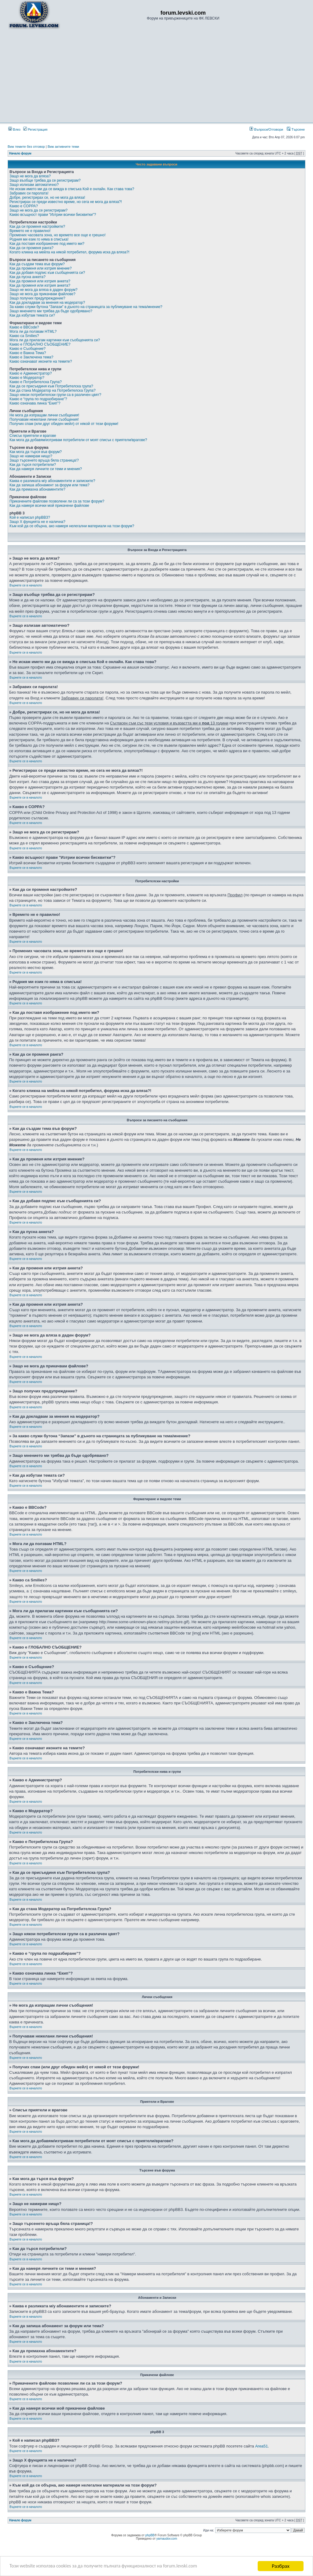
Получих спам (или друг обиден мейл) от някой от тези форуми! (63, 424)
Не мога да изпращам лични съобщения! (44, 415)
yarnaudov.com (166, 2538)
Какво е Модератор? (26, 378)
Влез (14, 129)
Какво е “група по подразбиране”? (38, 399)
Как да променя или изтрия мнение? (40, 268)
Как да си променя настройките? (37, 226)
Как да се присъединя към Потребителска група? (51, 386)
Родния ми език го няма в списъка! (38, 239)
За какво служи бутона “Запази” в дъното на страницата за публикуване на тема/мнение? (85, 307)
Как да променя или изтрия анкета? (39, 281)
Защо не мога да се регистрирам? (38, 210)
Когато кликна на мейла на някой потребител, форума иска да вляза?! (69, 252)
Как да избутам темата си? (32, 315)
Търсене (296, 129)
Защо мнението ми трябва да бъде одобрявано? (50, 311)
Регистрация (35, 129)
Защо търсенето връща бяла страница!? (44, 460)
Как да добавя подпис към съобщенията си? (47, 272)
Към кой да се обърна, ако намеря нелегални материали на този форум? (71, 526)
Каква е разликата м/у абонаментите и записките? (52, 481)
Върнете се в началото (25, 585)
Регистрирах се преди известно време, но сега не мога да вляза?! (65, 202)
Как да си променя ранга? (31, 248)
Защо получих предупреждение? (37, 298)
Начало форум (20, 153)
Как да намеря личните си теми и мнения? (45, 469)
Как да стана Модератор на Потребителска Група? (52, 390)
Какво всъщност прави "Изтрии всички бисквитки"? (52, 214)
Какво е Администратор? (30, 373)
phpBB (150, 2535)
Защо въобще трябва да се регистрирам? (45, 180)
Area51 (261, 2446)
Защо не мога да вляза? (30, 176)
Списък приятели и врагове (32, 436)
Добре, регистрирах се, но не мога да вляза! (47, 197)
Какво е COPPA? (23, 206)
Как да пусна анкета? (27, 277)
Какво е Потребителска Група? (35, 382)
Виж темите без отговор (26, 146)
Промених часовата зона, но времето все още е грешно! (57, 235)
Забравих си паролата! (29, 193)
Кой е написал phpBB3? (29, 517)
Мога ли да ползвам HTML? (33, 331)
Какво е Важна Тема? (27, 353)
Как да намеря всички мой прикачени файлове (49, 505)
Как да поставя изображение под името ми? (46, 243)
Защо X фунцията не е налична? (37, 522)
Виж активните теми (63, 146)
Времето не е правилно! (29, 231)
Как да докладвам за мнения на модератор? (47, 302)
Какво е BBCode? (24, 327)
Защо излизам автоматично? (34, 185)
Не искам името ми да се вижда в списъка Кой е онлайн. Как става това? (71, 189)
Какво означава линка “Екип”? (34, 403)
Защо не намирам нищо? (30, 456)
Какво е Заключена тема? (31, 357)
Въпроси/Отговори (266, 129)
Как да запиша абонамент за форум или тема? (49, 485)
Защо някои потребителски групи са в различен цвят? (55, 395)
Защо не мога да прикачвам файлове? (42, 294)
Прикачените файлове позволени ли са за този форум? (56, 501)
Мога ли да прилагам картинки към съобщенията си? (54, 340)
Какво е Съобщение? (27, 348)
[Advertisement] (156, 75)
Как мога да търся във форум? (35, 452)
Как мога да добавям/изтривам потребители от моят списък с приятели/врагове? (78, 440)
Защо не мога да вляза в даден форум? (43, 290)
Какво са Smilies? (24, 336)
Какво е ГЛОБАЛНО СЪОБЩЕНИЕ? (39, 344)
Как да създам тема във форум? (37, 264)
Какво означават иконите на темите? (40, 361)
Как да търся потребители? (32, 465)
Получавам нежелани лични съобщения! (44, 419)
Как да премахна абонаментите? (37, 489)
